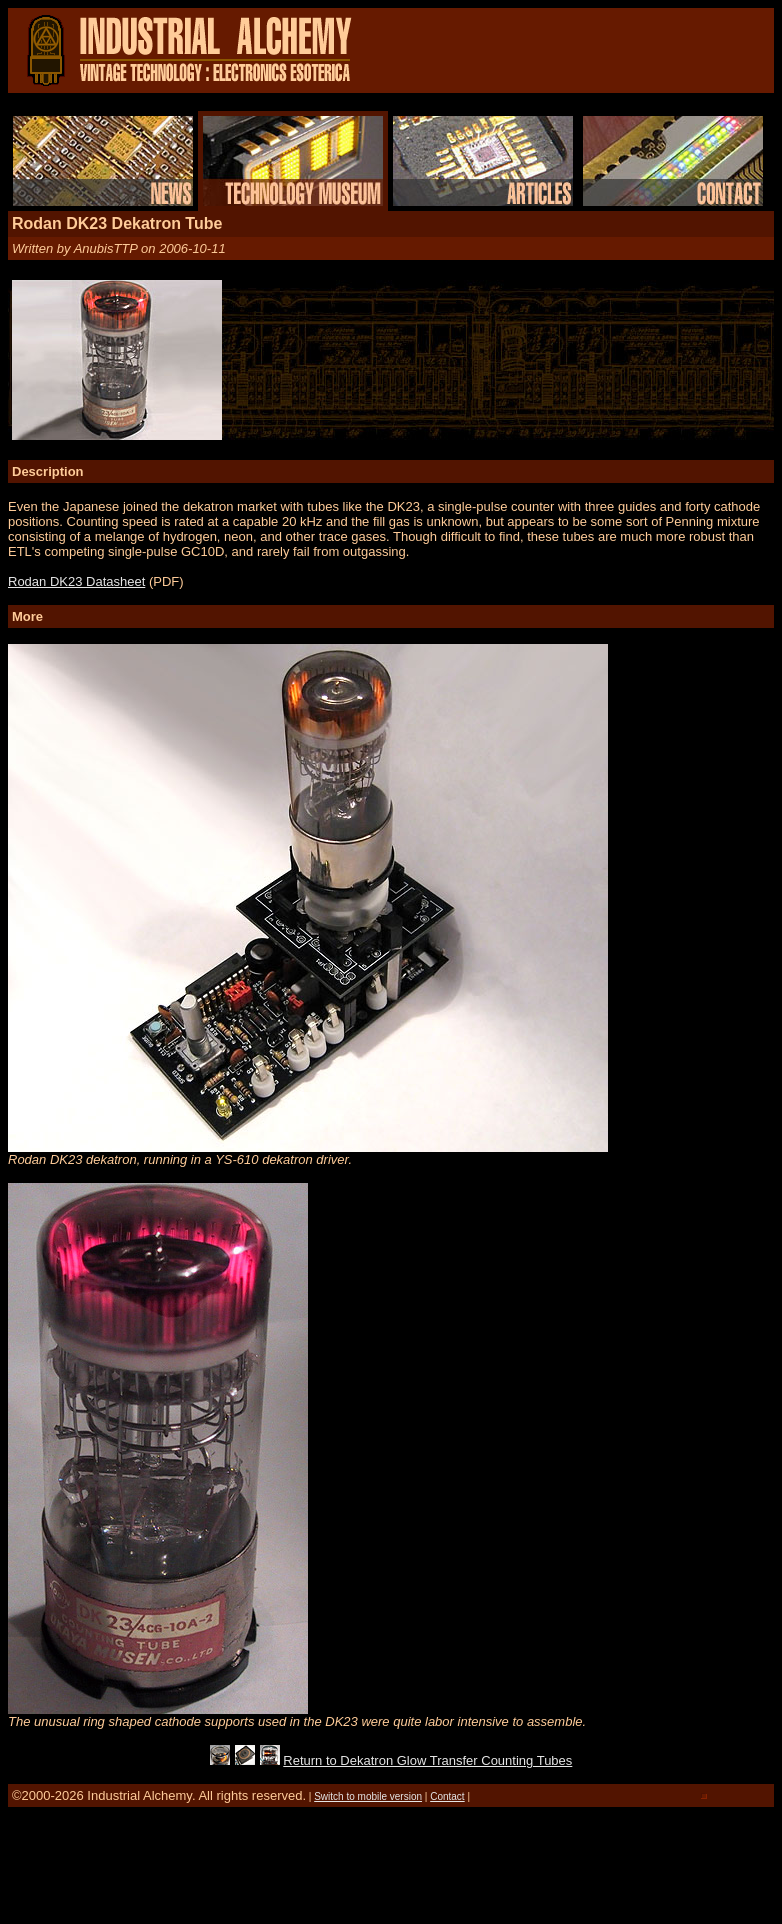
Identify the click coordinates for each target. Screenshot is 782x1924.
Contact (447, 1796)
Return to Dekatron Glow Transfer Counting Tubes (427, 1760)
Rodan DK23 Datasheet (76, 581)
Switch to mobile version (368, 1796)
